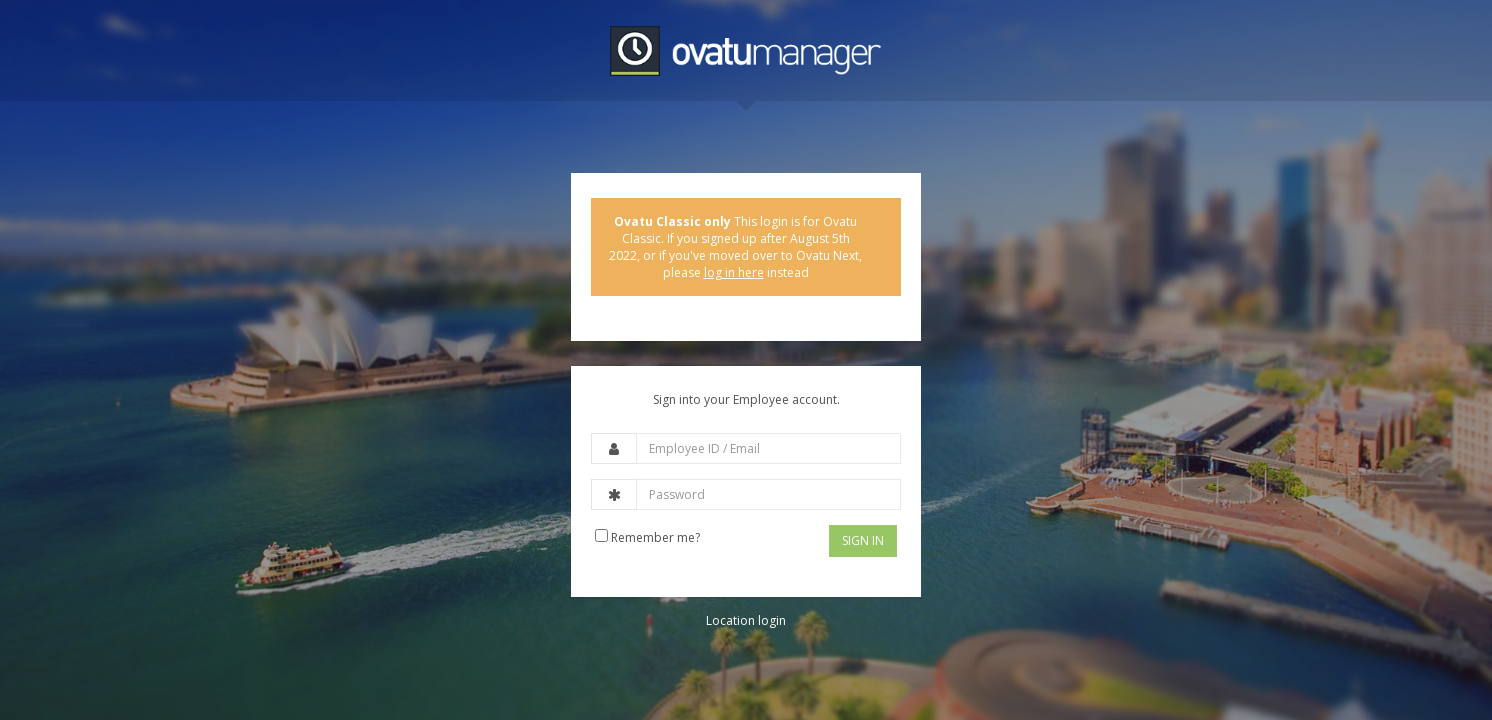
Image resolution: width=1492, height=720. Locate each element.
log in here (734, 272)
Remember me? (647, 537)
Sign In (863, 540)
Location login (746, 620)
